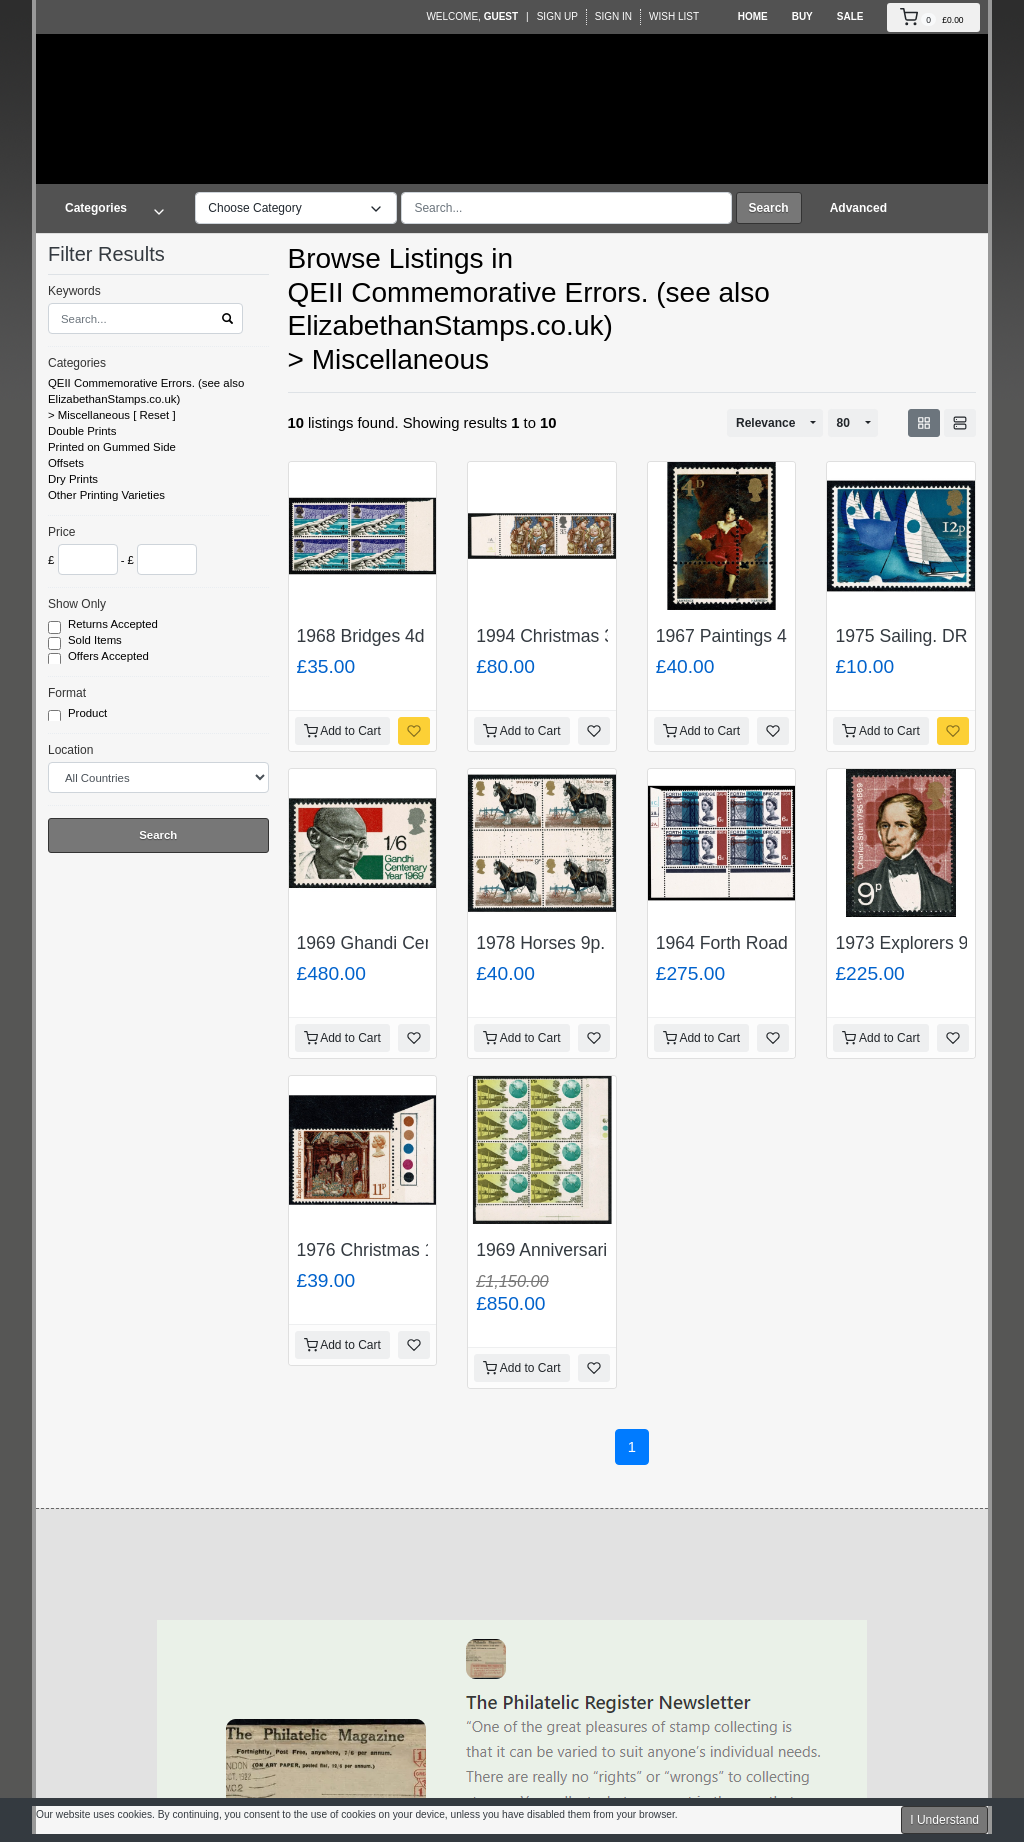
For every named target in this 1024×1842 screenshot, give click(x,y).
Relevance (765, 423)
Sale (850, 16)
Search (769, 208)
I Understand (944, 1820)
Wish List (674, 16)
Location (70, 750)
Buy (802, 16)
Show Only (77, 604)
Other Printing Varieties (106, 495)
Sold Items (96, 641)
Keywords (74, 291)
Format (67, 693)
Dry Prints (73, 479)
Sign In (613, 16)
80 (843, 423)
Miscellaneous (94, 415)
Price (61, 532)
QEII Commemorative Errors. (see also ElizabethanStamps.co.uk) (146, 391)
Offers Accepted (110, 657)
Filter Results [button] (119, 254)
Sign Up (557, 16)
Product (89, 714)
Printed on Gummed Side (112, 447)
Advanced (858, 208)
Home (753, 16)
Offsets (66, 463)
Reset (155, 415)
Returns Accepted (114, 625)
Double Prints (82, 431)
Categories (77, 363)
